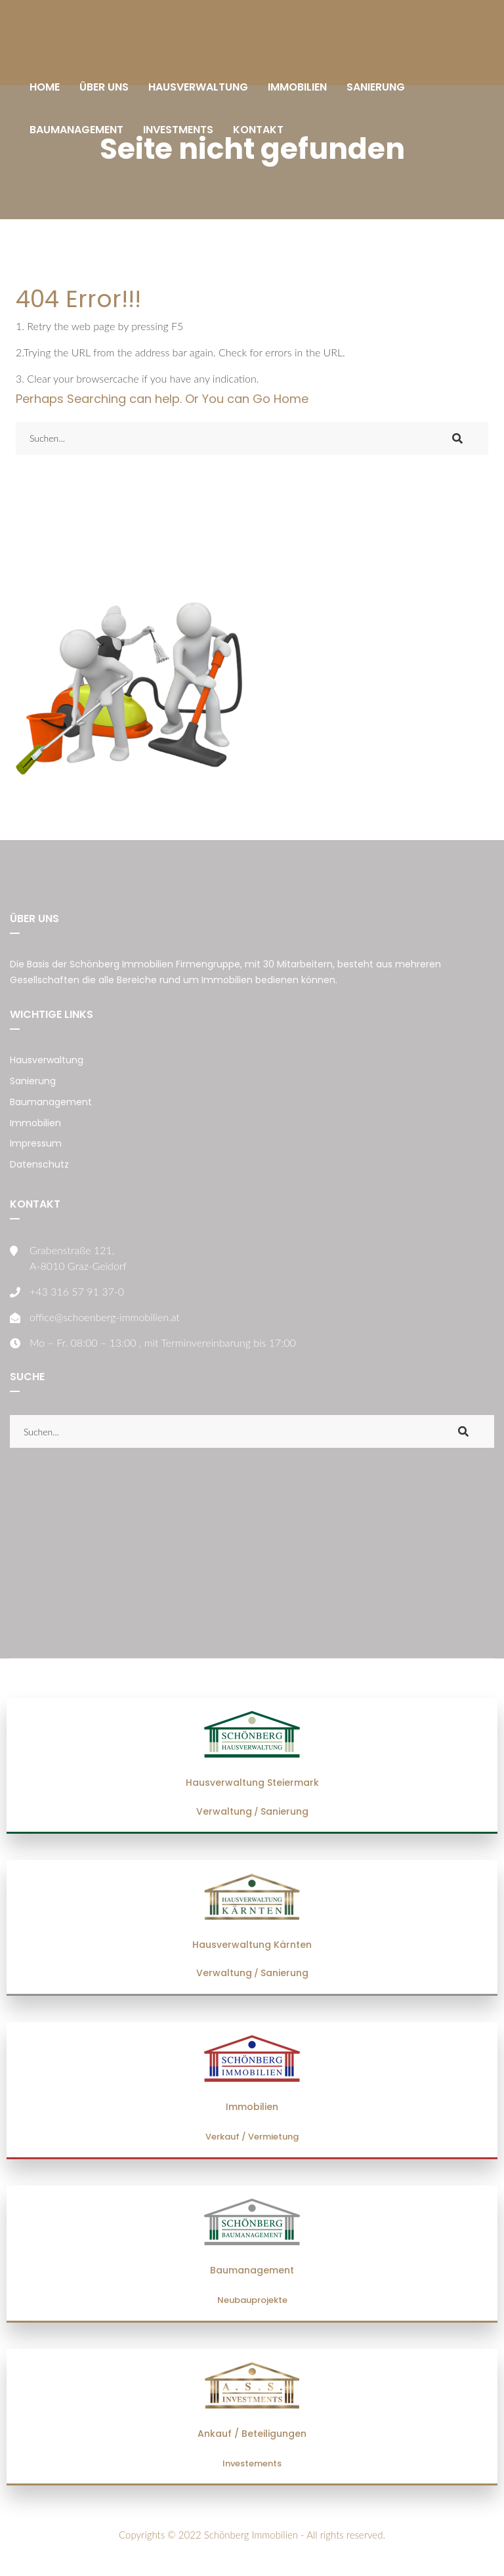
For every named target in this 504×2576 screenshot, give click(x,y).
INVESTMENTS (178, 129)
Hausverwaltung (46, 1059)
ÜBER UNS (104, 87)
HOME (45, 87)
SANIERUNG (375, 87)
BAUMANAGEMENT (76, 129)
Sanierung (33, 1080)
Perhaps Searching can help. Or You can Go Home (162, 399)
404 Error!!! (78, 299)
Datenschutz (39, 1164)
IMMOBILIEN (297, 87)
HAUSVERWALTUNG (198, 87)
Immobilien (35, 1123)
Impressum (36, 1143)
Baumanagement (51, 1102)
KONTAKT (258, 129)
